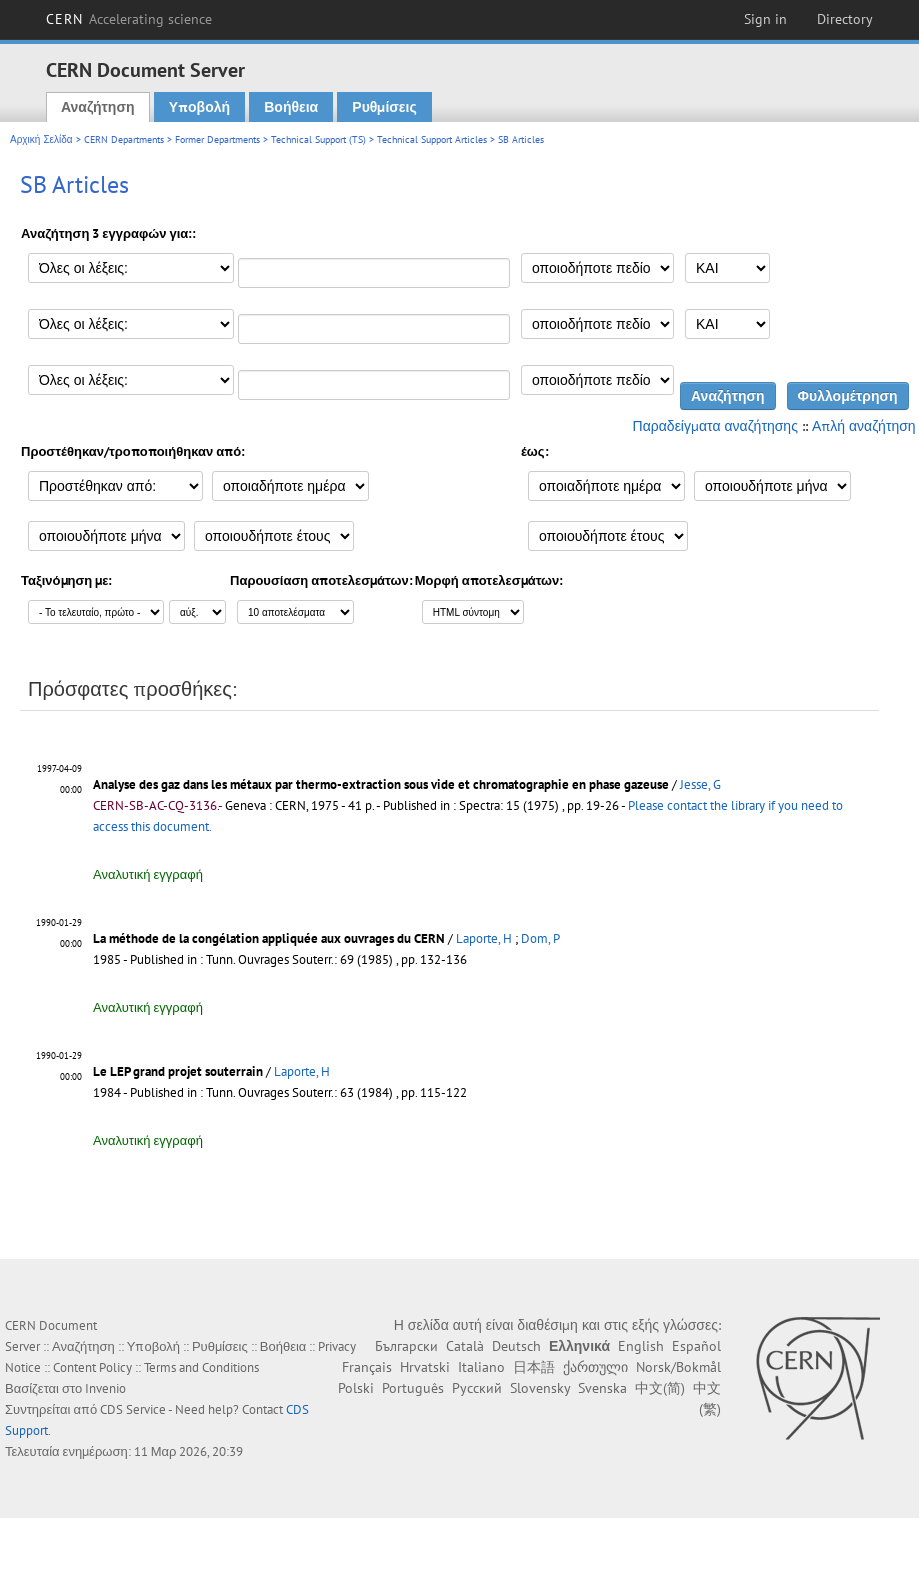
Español (696, 1346)
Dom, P (540, 938)
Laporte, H (484, 938)
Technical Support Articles (432, 139)
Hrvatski (425, 1367)
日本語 (534, 1367)
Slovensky (540, 1388)
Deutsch (516, 1346)
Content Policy (92, 1367)
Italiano (481, 1367)
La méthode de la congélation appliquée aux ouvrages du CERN (269, 938)
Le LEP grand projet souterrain (178, 1071)
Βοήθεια (291, 107)
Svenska (602, 1388)
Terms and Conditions (201, 1367)
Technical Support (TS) (318, 139)
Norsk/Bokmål (678, 1367)
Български (406, 1346)
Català (465, 1346)
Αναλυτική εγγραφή (148, 874)
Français (367, 1367)
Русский (477, 1388)
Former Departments (217, 139)
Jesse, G (700, 784)
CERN (129, 19)
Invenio (105, 1388)
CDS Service (133, 1409)
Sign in (765, 19)
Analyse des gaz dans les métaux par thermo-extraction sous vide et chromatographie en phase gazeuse (381, 784)
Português (413, 1388)
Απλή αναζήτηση (864, 426)
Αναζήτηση (98, 107)
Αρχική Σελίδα (41, 139)
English (641, 1346)
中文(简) (660, 1388)
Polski (356, 1388)
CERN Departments (124, 139)
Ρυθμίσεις (384, 107)
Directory (845, 19)
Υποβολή (199, 107)
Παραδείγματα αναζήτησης (715, 426)
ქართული (595, 1367)
